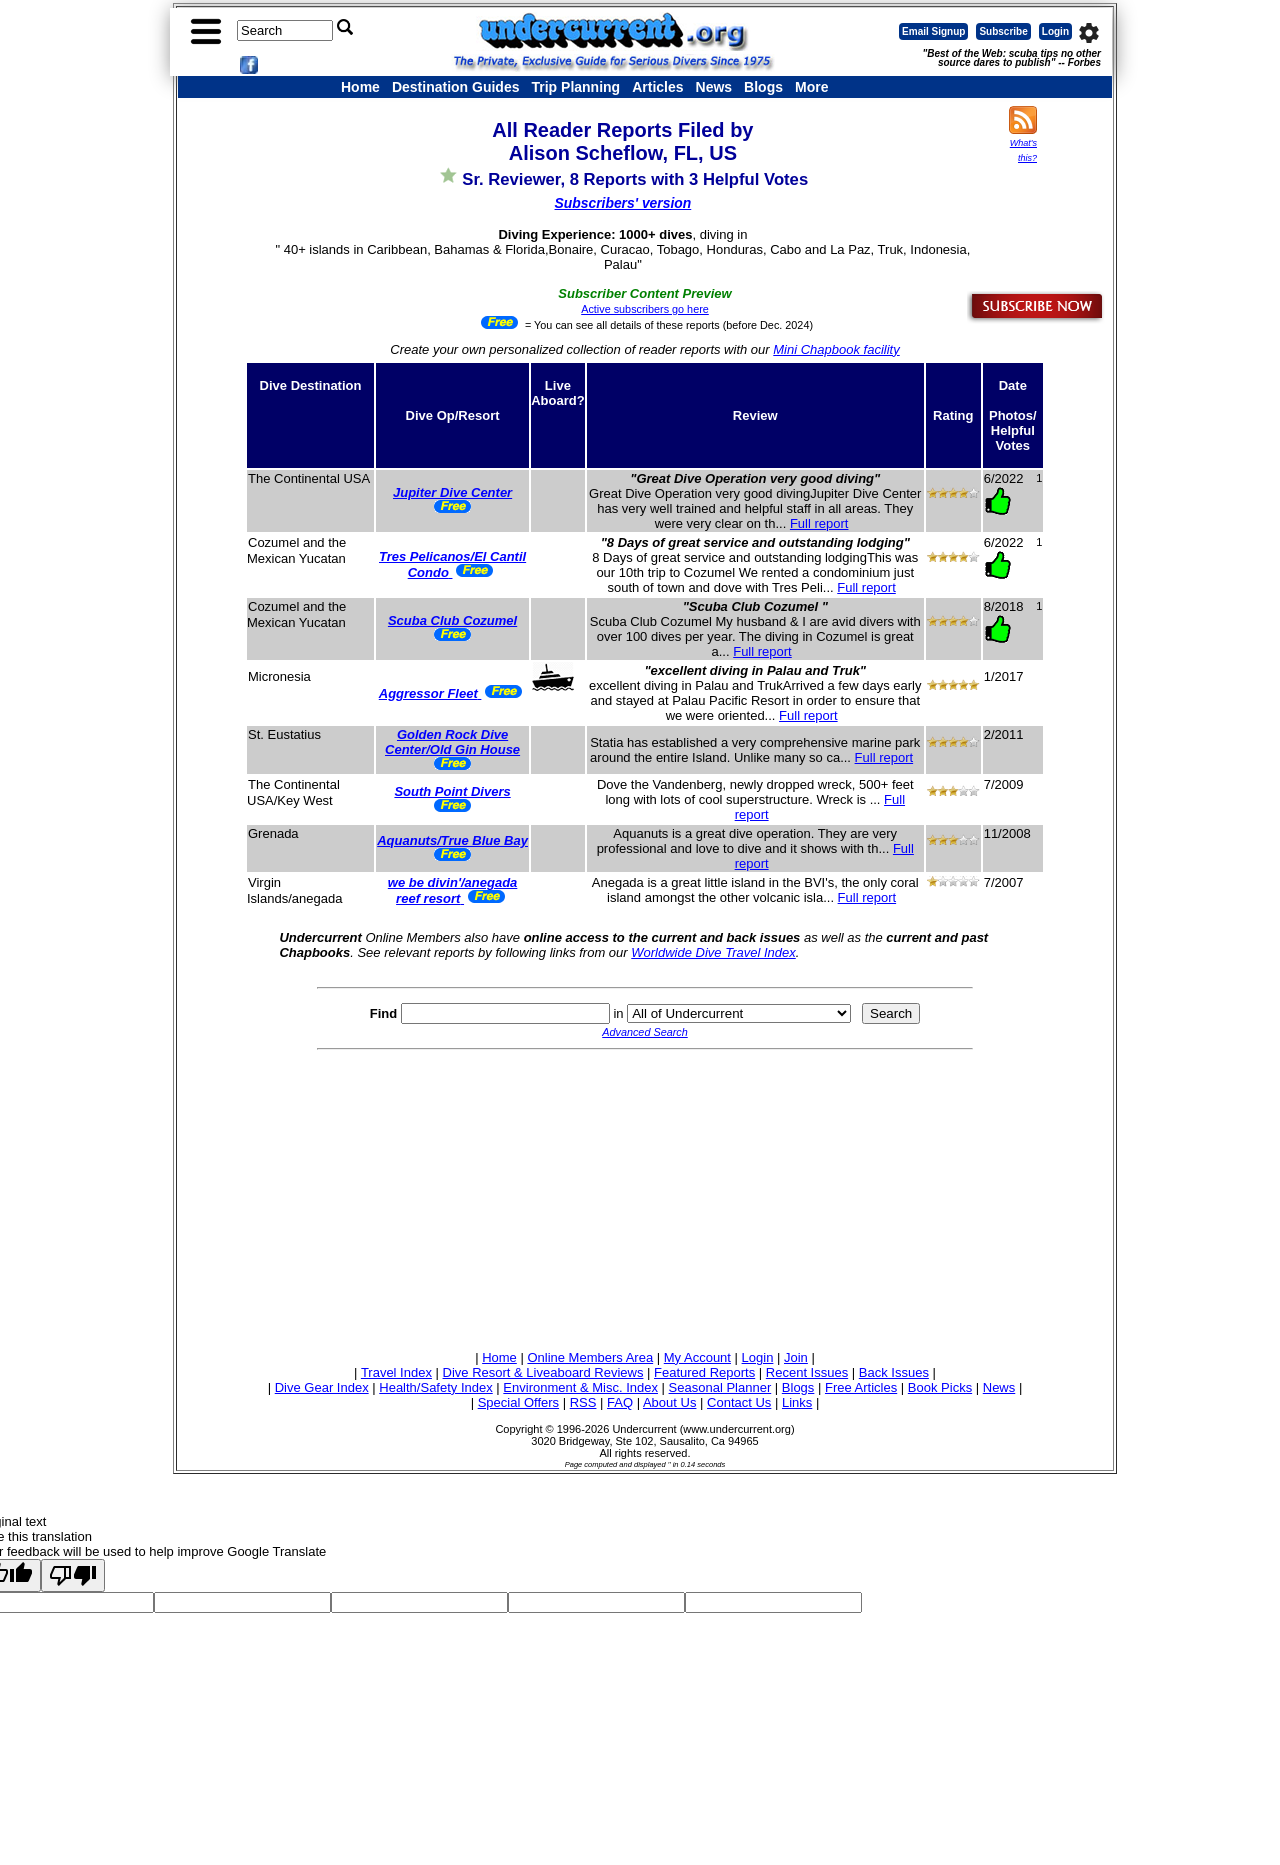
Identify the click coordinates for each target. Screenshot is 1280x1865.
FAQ (620, 1402)
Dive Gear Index (322, 1387)
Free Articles (861, 1387)
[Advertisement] (645, 1197)
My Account (697, 1357)
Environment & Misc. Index (580, 1387)
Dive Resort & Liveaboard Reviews (543, 1372)
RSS (583, 1402)
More (811, 87)
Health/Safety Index (435, 1387)
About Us (669, 1402)
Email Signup (933, 31)
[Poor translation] (73, 1575)
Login (1055, 31)
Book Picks (940, 1387)
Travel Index (396, 1372)
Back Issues (894, 1372)
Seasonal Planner (720, 1387)
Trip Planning (575, 87)
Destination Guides (456, 87)
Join (796, 1357)
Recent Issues (807, 1372)
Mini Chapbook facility (836, 349)
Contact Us (739, 1402)
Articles (657, 87)
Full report (819, 523)
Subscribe (1003, 31)
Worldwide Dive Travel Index (713, 952)
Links (797, 1402)
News (714, 87)
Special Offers (518, 1402)
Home (360, 87)
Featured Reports (704, 1372)
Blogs (763, 87)
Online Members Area (590, 1357)
